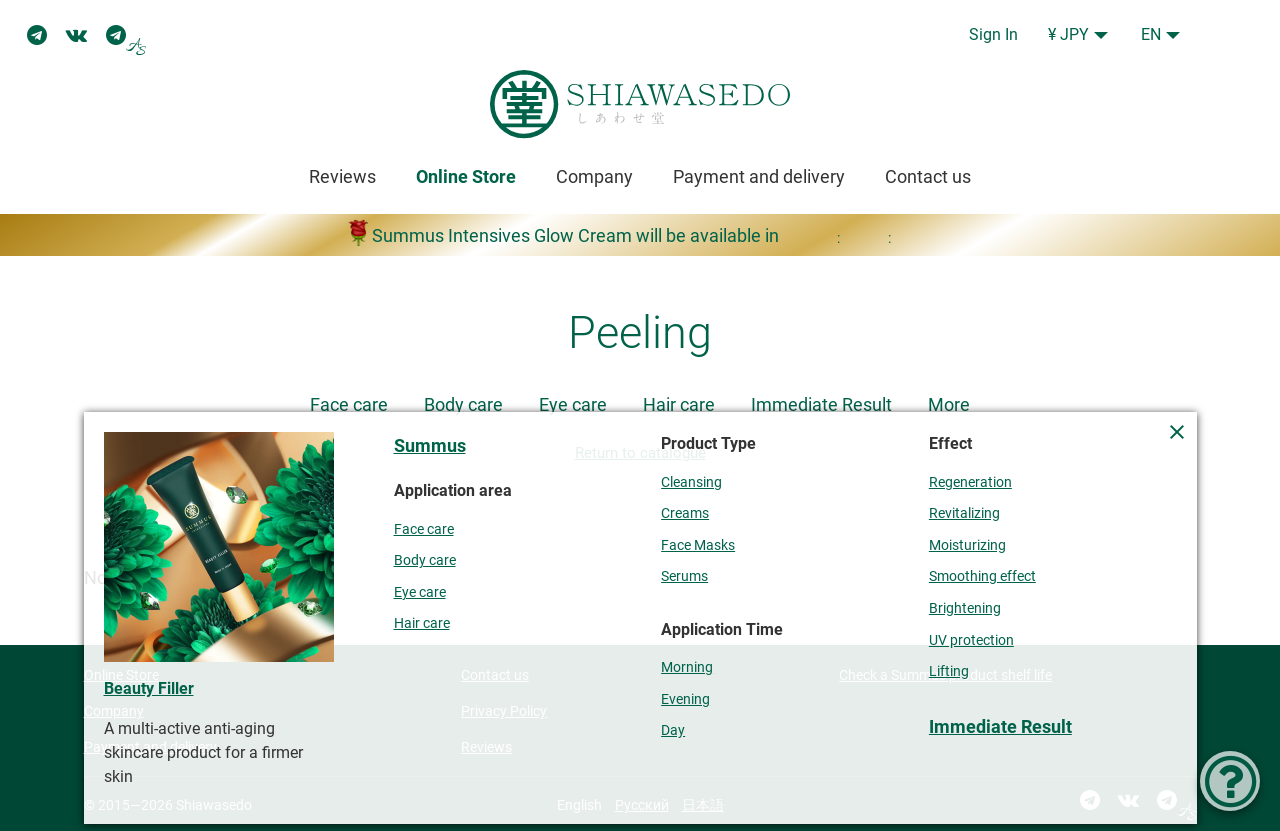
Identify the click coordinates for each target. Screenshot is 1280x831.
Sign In (993, 34)
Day (673, 730)
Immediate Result (821, 404)
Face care (349, 404)
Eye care (573, 404)
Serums (684, 576)
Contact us (928, 176)
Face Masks (698, 545)
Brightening (965, 608)
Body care (463, 404)
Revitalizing (964, 513)
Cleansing (691, 482)
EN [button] (1151, 34)
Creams (685, 513)
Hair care (679, 404)
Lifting (949, 671)
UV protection (971, 640)
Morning (687, 667)
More (949, 404)
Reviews (342, 176)
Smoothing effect (982, 576)
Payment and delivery (759, 176)
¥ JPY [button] (1068, 34)
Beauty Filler (149, 688)
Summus (430, 445)
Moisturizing (967, 545)
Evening (685, 699)
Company (594, 176)
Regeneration (970, 482)
